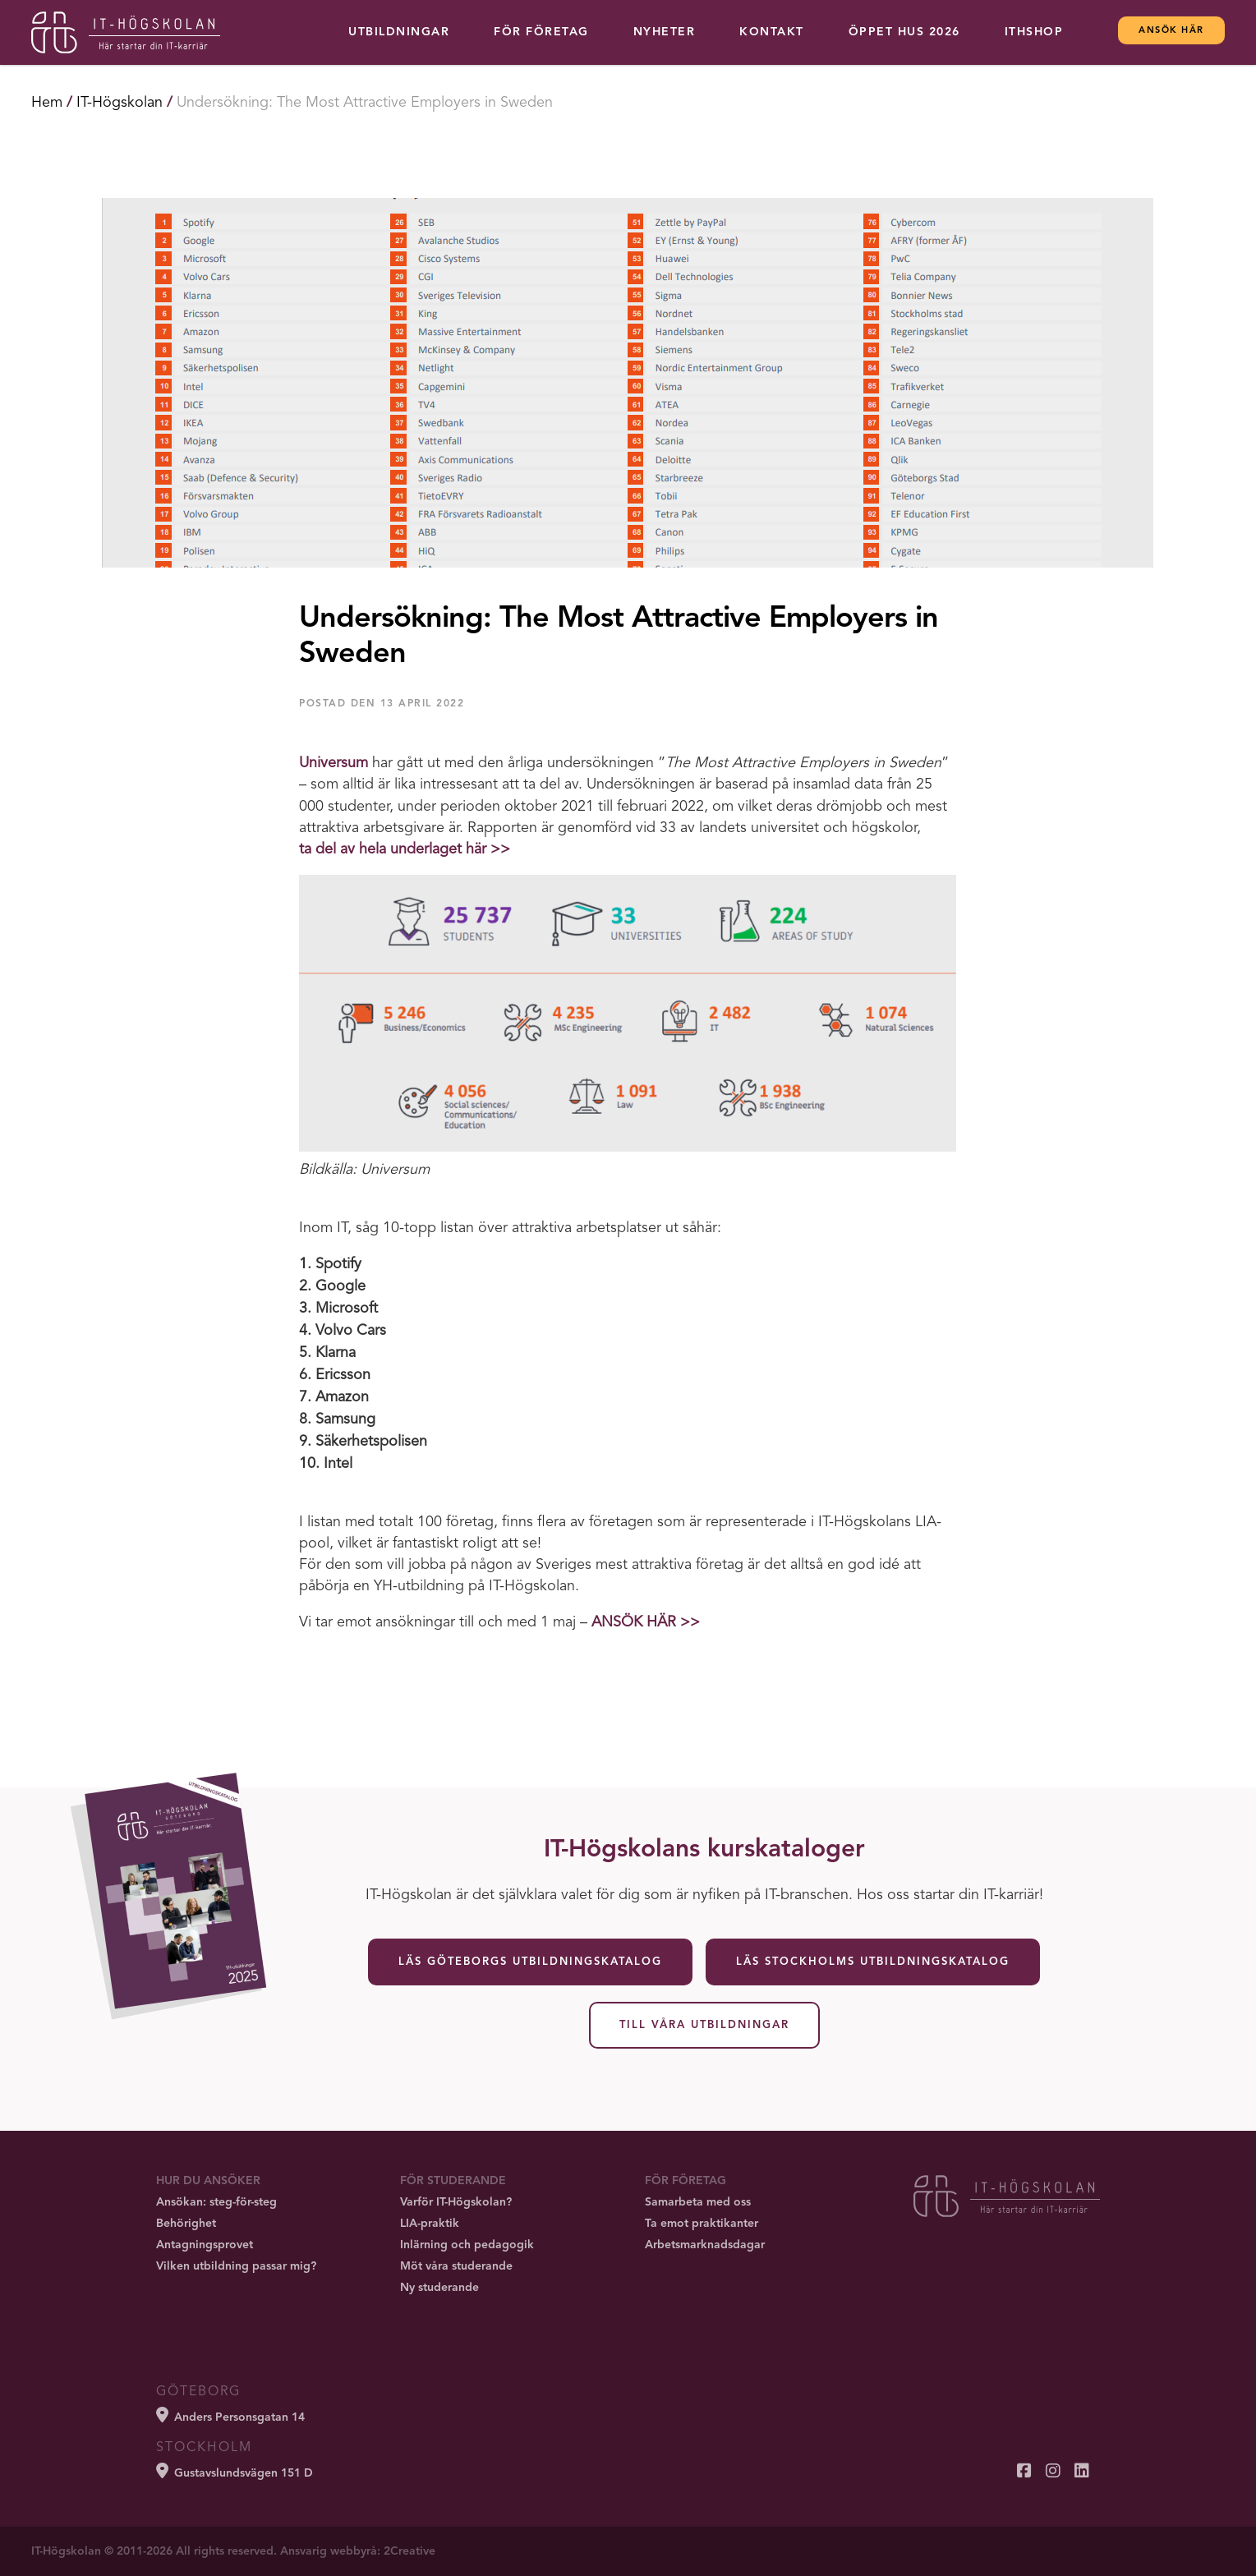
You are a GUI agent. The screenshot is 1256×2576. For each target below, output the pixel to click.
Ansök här (1171, 30)
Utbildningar (398, 32)
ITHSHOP (1034, 32)
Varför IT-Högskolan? (456, 2202)
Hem (46, 102)
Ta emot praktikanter (701, 2223)
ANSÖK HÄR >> (645, 1622)
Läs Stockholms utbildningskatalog (873, 1962)
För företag (541, 32)
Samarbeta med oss (698, 2202)
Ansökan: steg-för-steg (216, 2202)
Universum (333, 763)
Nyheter (664, 32)
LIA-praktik (429, 2223)
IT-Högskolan (119, 102)
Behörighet (186, 2223)
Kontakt (771, 32)
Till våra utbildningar (704, 2025)
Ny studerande (439, 2287)
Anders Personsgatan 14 (230, 2415)
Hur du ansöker (208, 2181)
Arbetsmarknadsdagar (705, 2245)
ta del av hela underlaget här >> (404, 849)
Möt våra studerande (456, 2266)
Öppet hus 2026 (904, 32)
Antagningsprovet (204, 2245)
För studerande (453, 2181)
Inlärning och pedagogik (467, 2245)
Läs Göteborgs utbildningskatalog (530, 1962)
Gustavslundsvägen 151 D (234, 2471)
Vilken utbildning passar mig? (236, 2266)
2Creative (409, 2551)
